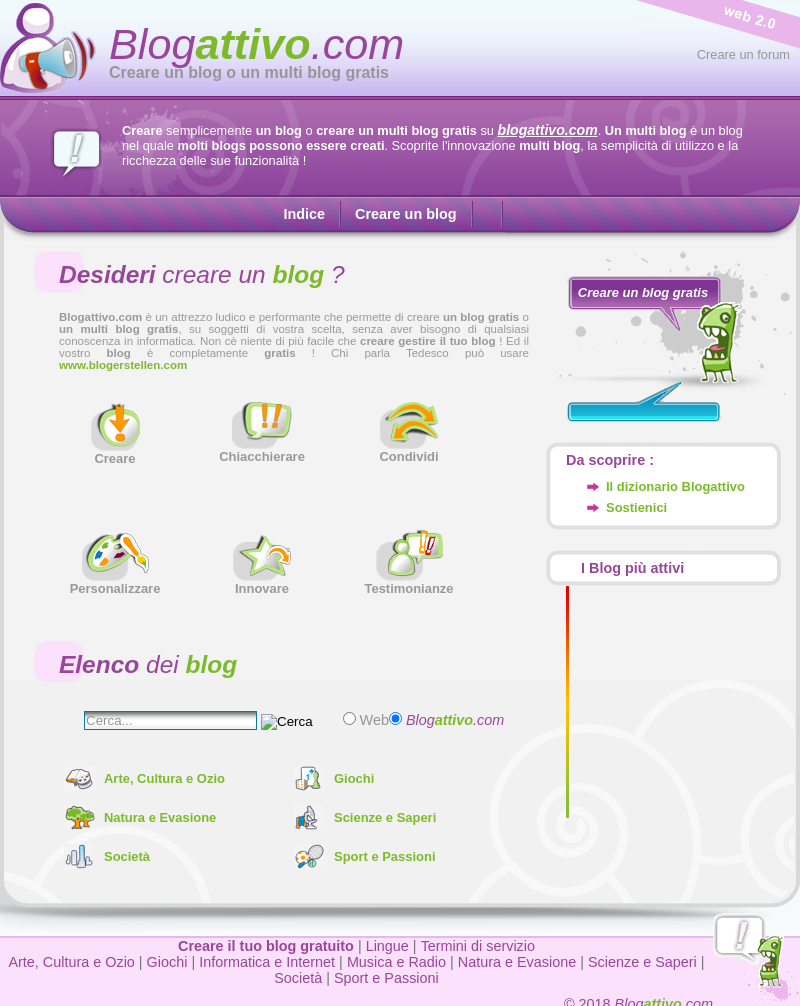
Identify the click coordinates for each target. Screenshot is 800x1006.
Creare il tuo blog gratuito (266, 946)
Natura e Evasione (160, 817)
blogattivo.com (548, 130)
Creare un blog (406, 214)
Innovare (262, 582)
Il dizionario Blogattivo (675, 486)
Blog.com (256, 44)
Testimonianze (408, 582)
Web (372, 720)
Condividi (408, 450)
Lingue (387, 946)
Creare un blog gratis (642, 292)
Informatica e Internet (267, 962)
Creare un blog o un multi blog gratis (249, 72)
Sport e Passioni (385, 856)
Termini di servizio (478, 946)
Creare (115, 452)
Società (127, 856)
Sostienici (636, 507)
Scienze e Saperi (385, 817)
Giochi (354, 778)
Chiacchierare (262, 450)
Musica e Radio (396, 962)
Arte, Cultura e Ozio (164, 778)
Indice (304, 214)
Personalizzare (115, 582)
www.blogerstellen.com (123, 365)
